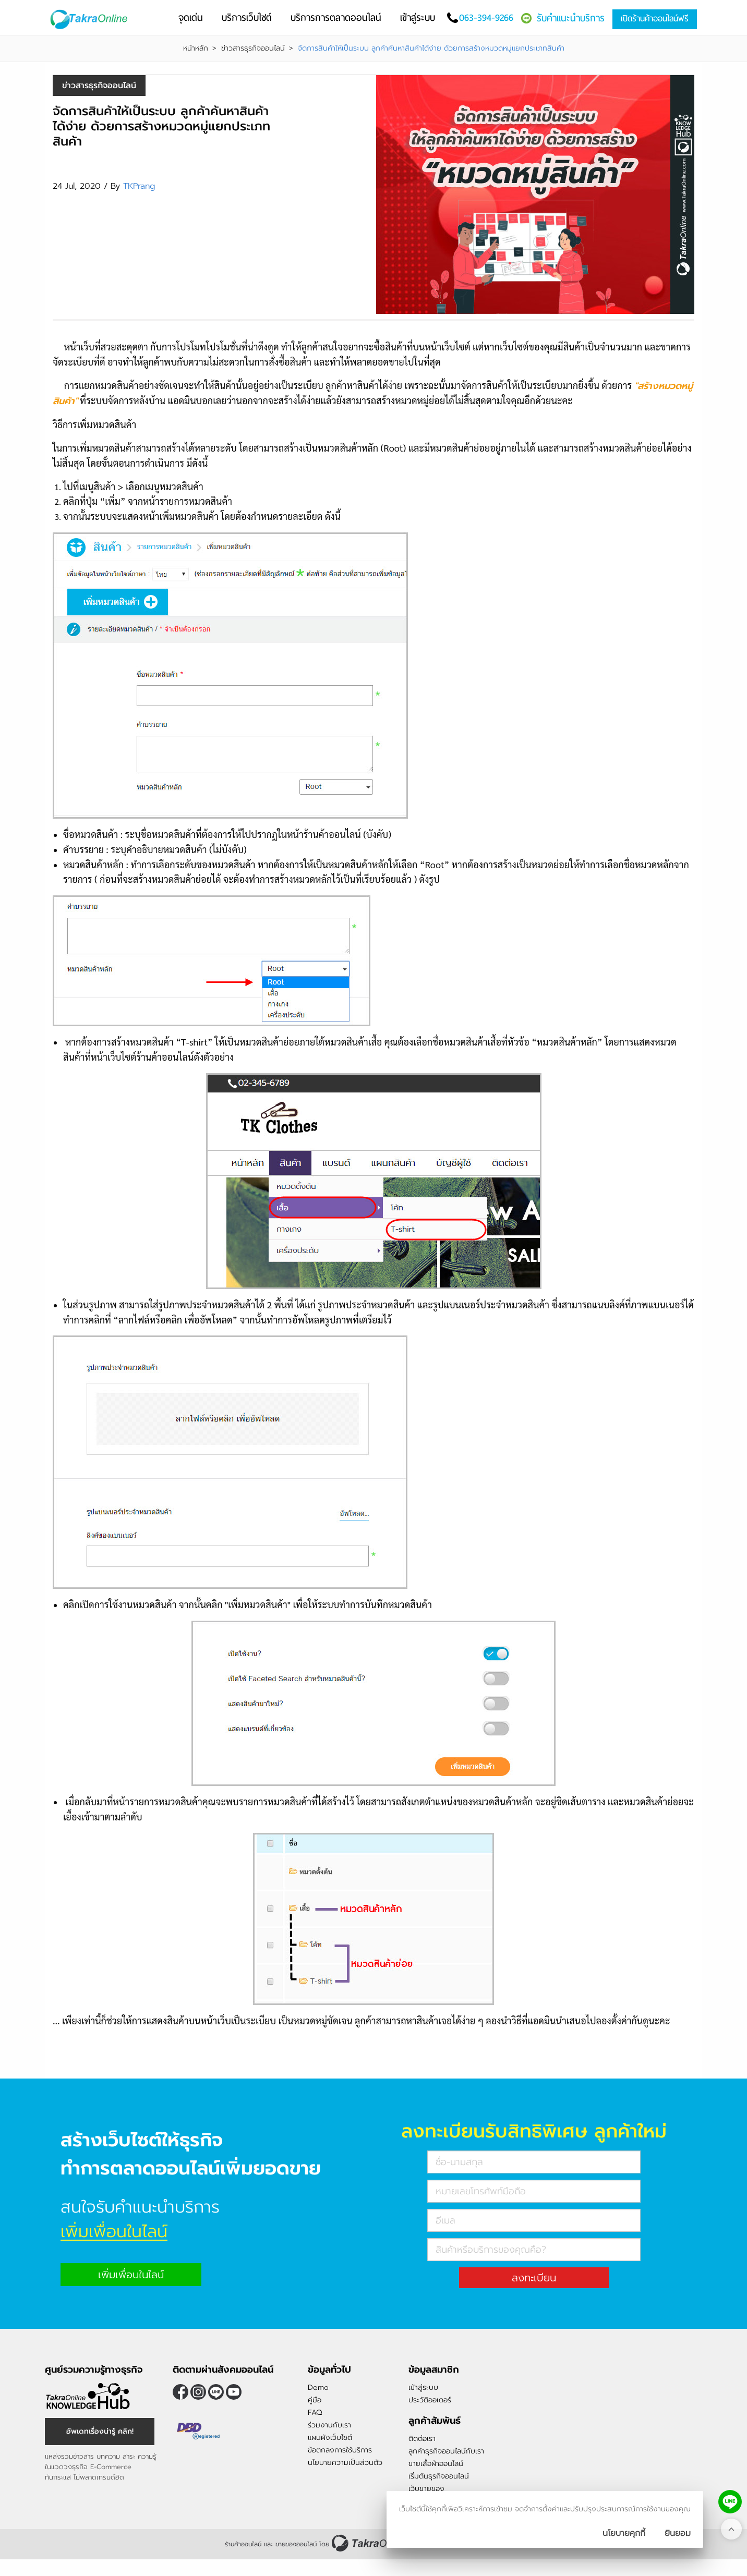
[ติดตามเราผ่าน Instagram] (198, 2392)
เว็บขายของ (426, 2488)
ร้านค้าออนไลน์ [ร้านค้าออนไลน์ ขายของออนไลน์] (243, 2544)
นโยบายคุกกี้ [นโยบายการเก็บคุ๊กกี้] (624, 2533)
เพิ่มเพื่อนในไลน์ (131, 2274)
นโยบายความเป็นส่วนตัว (345, 2462)
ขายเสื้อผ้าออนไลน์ (435, 2463)
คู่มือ (314, 2400)
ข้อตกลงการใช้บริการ (340, 2450)
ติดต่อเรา (422, 2438)
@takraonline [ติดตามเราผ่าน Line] (216, 2392)
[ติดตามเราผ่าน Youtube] (234, 2392)
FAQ (315, 2412)
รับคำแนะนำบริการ (571, 18)
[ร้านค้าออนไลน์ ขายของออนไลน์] (369, 2542)
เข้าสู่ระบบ (423, 2387)
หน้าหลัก (195, 48)
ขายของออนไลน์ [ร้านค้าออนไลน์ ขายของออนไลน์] (296, 2544)
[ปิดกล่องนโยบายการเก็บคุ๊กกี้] (677, 2533)
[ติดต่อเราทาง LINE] (730, 2501)
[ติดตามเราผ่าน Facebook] (180, 2392)
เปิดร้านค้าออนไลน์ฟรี (655, 18)
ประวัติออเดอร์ (429, 2400)
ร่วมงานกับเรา (329, 2425)
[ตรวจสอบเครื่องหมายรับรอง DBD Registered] (199, 2431)
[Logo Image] (96, 19)
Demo (318, 2387)
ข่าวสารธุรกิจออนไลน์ (253, 48)
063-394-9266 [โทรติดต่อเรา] (486, 17)
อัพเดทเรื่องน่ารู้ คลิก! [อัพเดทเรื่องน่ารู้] (100, 2431)
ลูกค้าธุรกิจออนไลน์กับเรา (446, 2451)
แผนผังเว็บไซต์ (330, 2437)
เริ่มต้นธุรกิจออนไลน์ (438, 2476)
